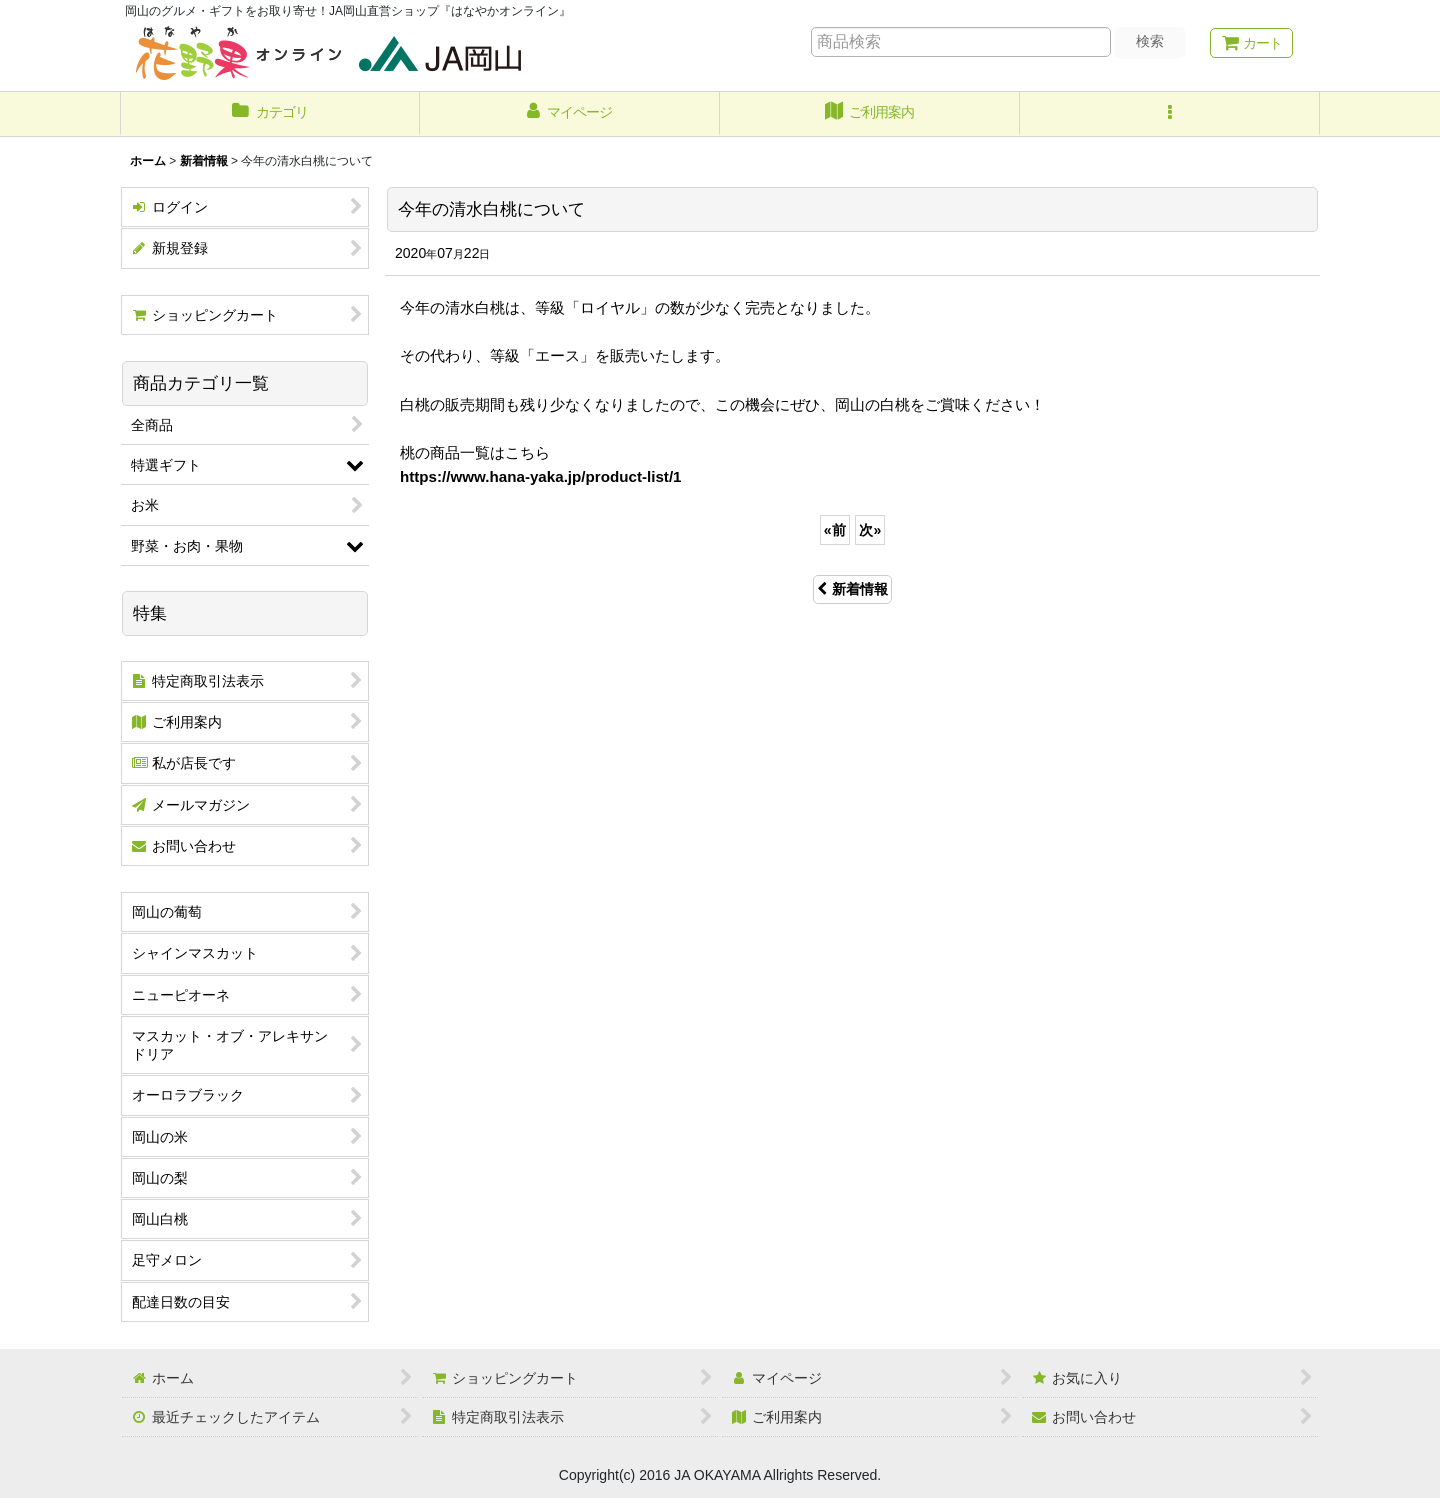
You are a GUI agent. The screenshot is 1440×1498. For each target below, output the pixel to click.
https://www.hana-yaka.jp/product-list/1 (541, 476)
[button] (1170, 114)
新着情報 (852, 589)
